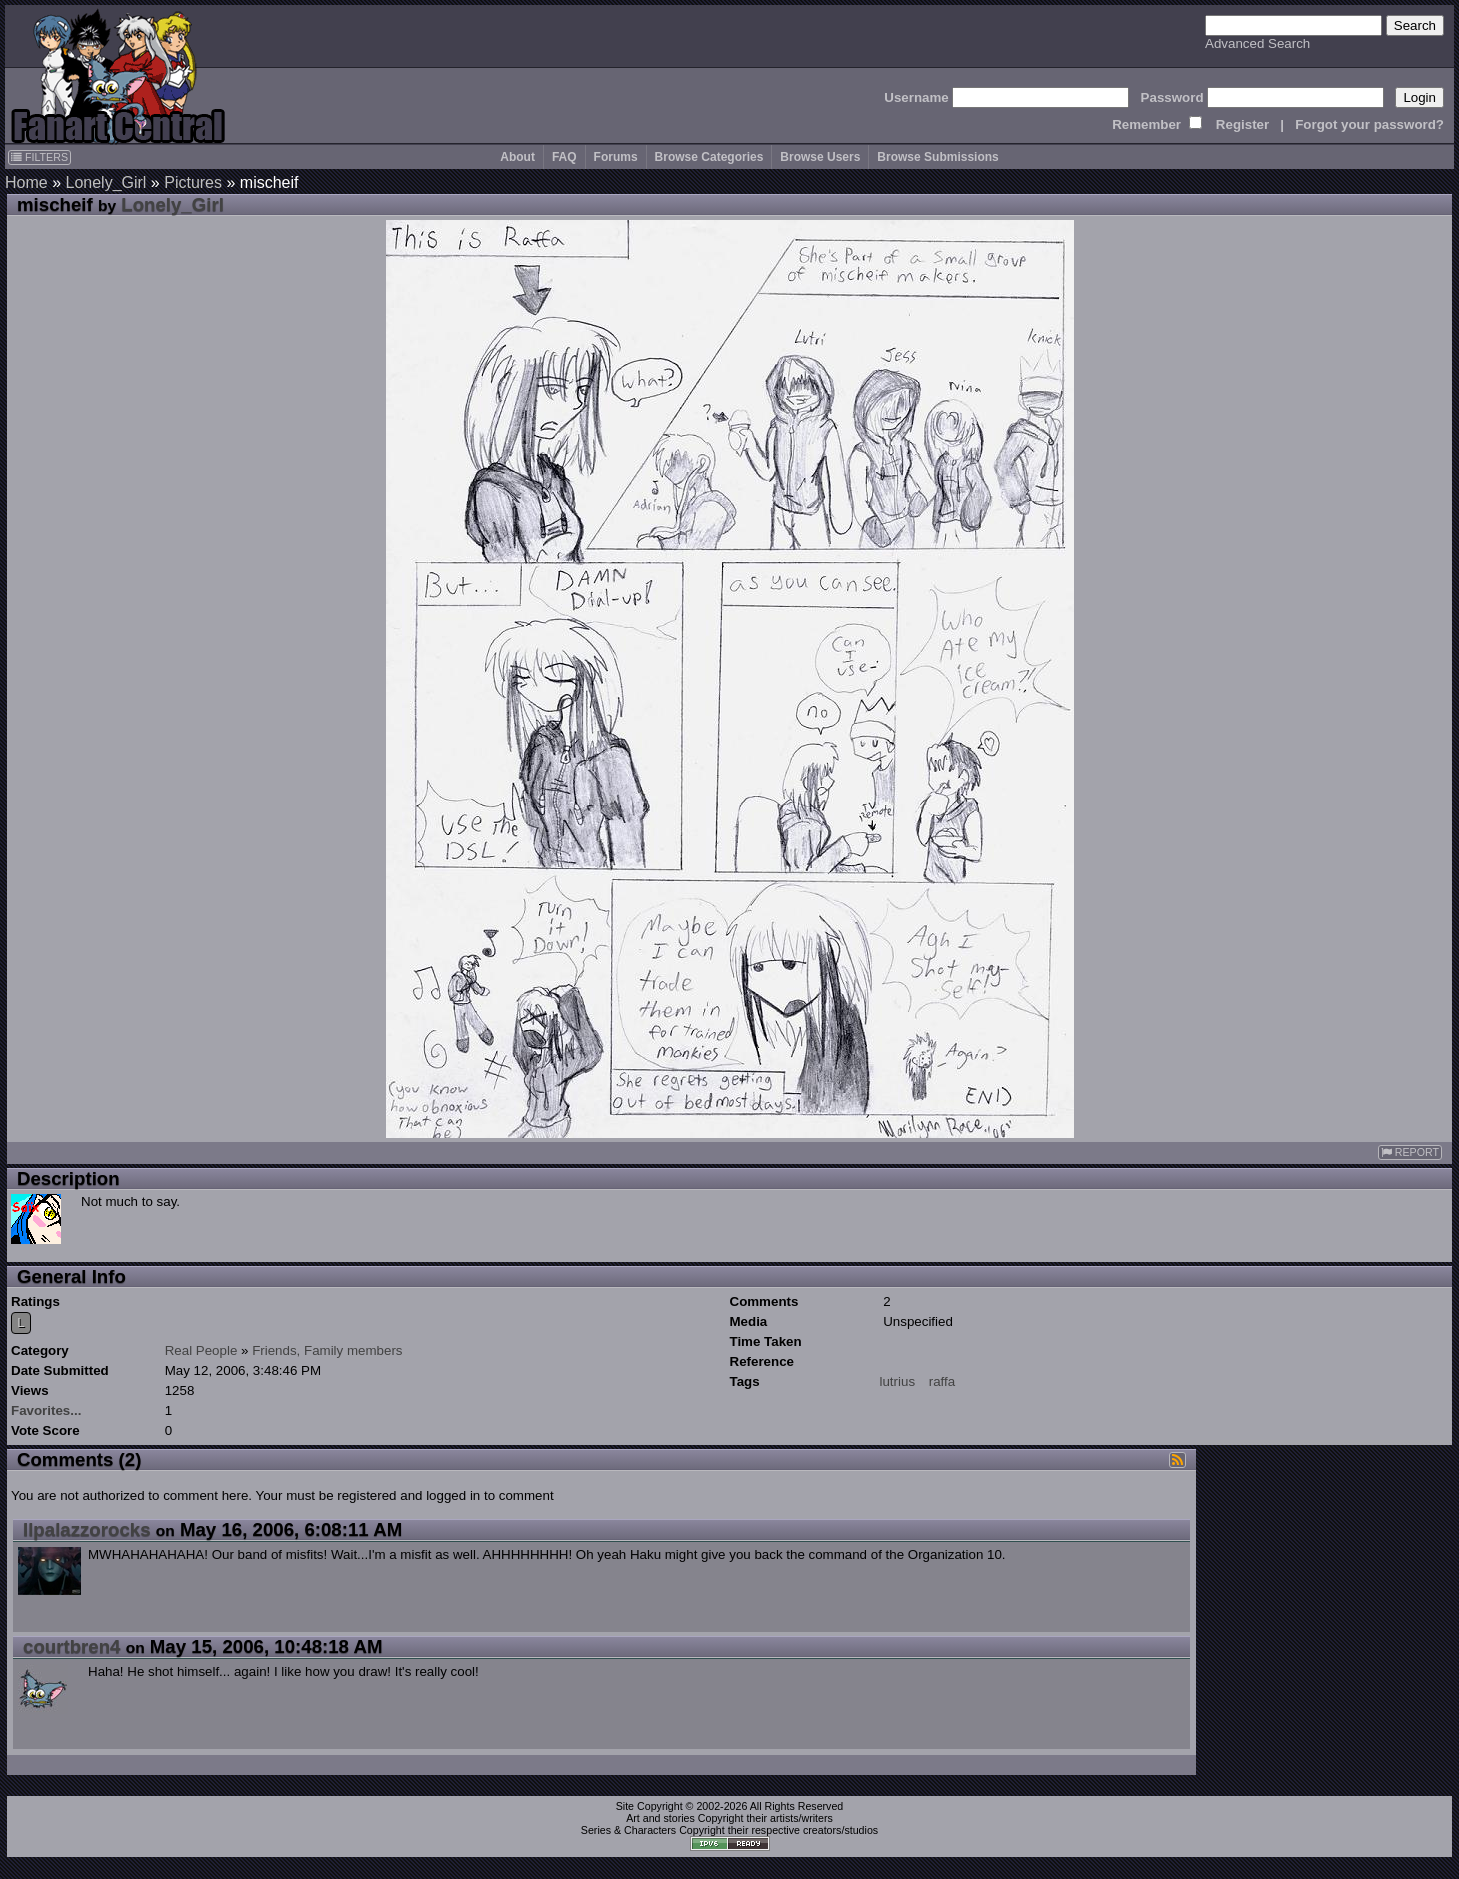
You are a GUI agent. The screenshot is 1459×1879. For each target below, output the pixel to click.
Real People (201, 1350)
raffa (942, 1381)
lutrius (898, 1381)
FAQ (564, 157)
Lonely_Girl (105, 182)
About (517, 157)
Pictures (193, 182)
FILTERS (39, 157)
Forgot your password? (1369, 124)
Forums (616, 157)
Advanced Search (1257, 43)
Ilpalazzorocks (87, 1529)
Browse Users (820, 157)
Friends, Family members (327, 1350)
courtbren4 (71, 1646)
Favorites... (46, 1410)
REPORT (1410, 1152)
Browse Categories (709, 157)
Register (1242, 124)
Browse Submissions (937, 157)
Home (26, 182)
